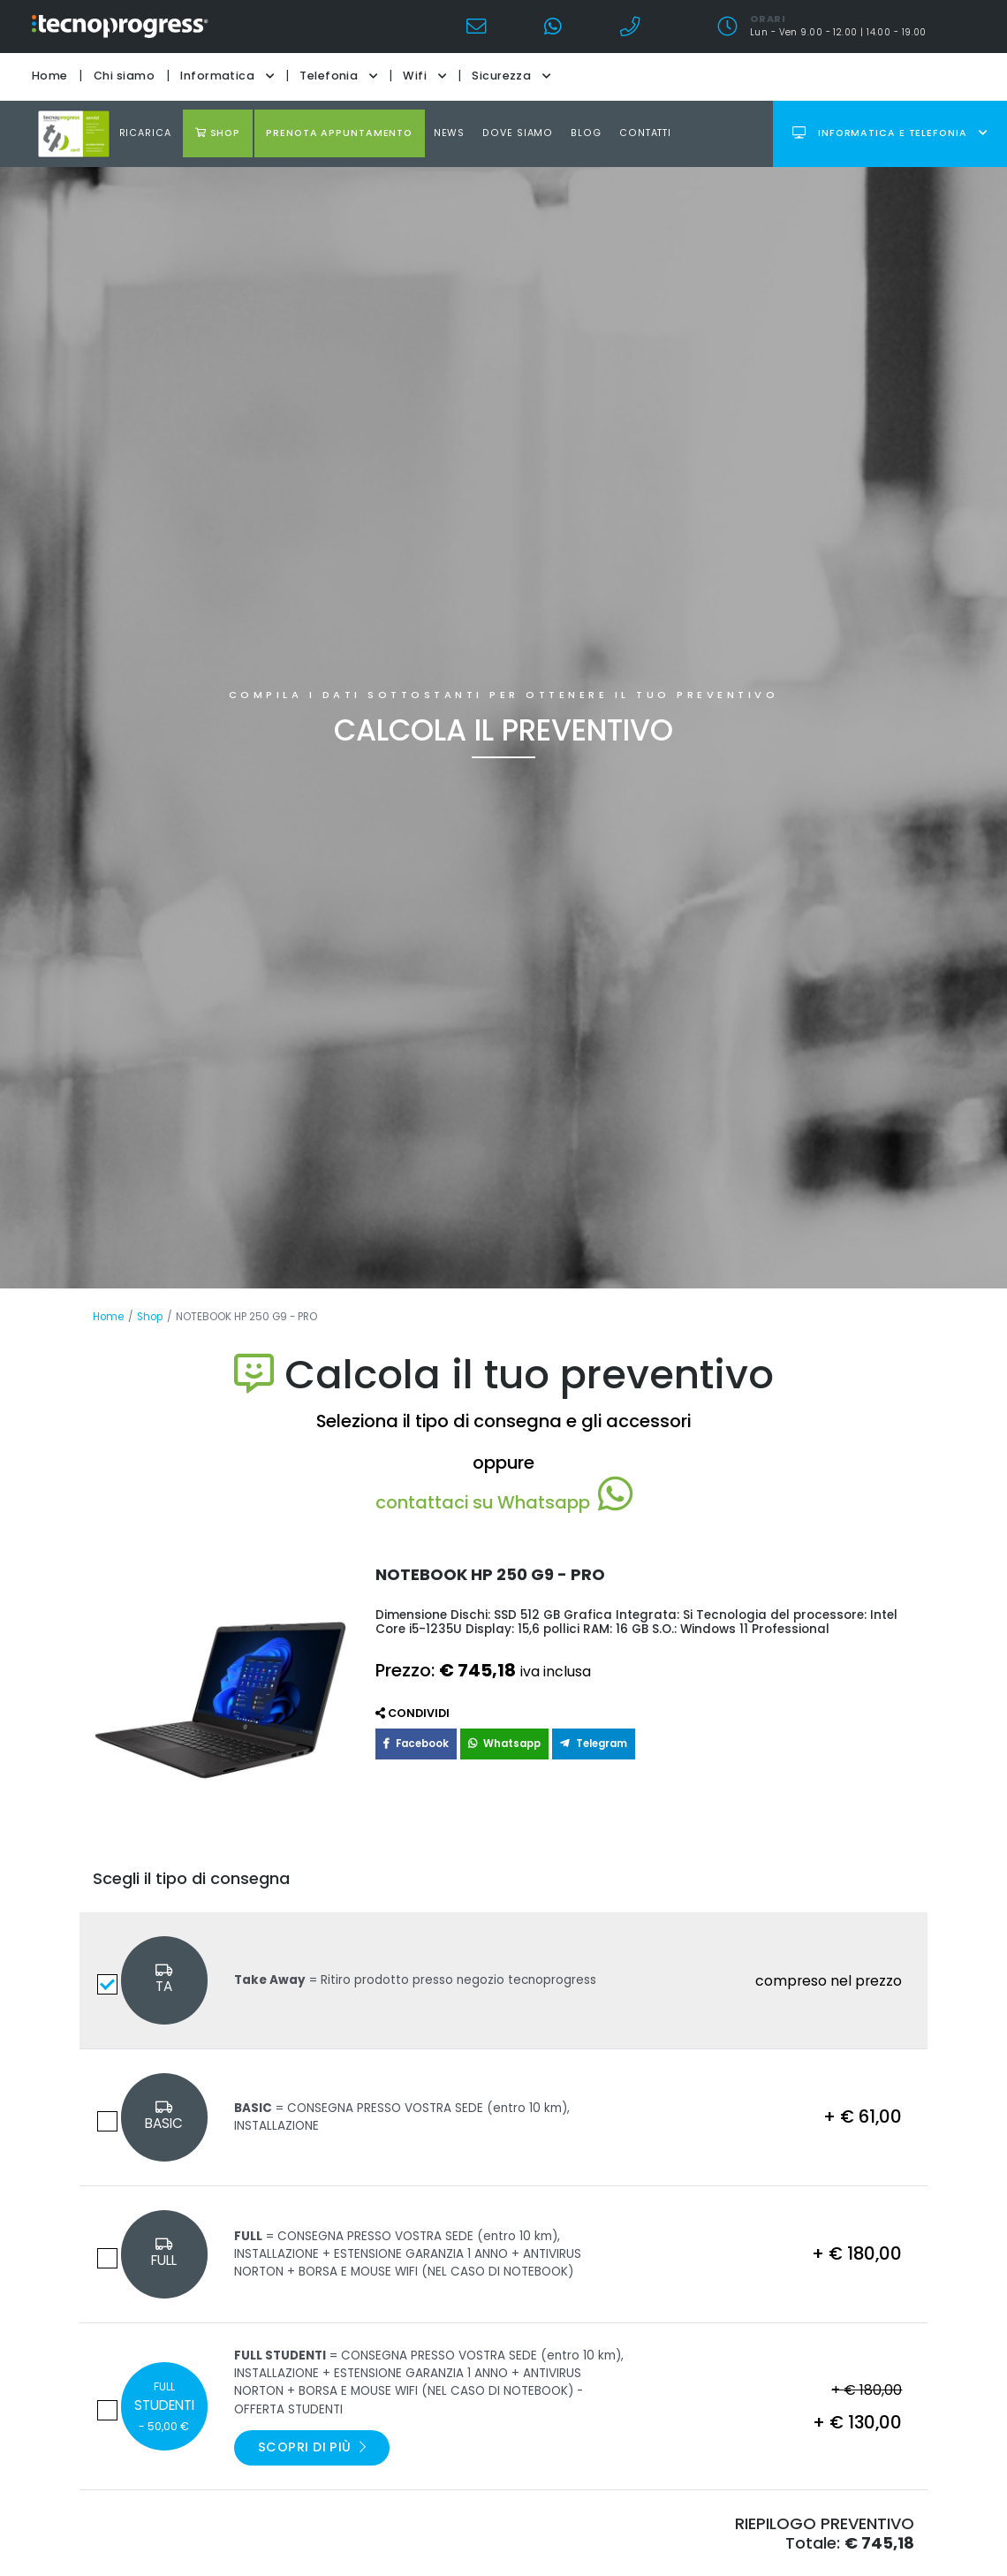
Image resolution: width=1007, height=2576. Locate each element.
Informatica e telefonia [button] (889, 133)
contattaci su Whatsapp (503, 1502)
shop (217, 133)
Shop (150, 1317)
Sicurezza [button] (511, 75)
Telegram (593, 1743)
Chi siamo (124, 75)
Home (50, 75)
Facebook (416, 1743)
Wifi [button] (424, 75)
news (450, 133)
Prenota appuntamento (339, 133)
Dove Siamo (517, 133)
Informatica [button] (227, 75)
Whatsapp (504, 1743)
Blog (586, 133)
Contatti (645, 133)
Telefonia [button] (338, 75)
